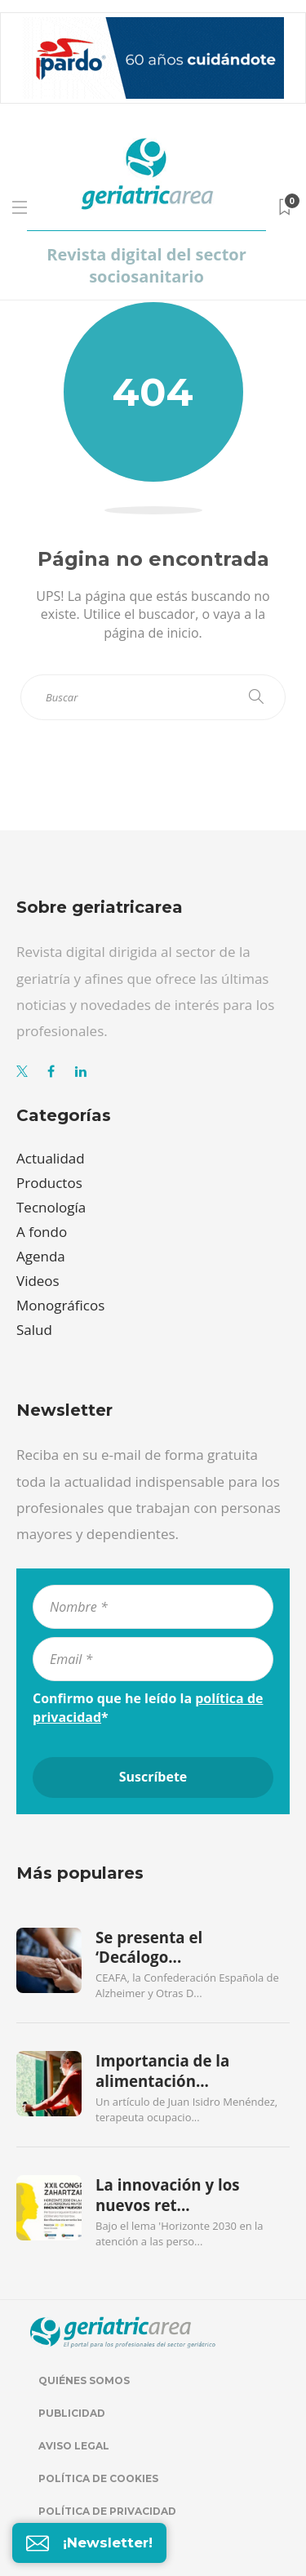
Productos (49, 1182)
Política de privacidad (107, 2511)
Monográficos (60, 1305)
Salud (34, 1329)
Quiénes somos (84, 2380)
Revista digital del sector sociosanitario (146, 265)
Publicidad (71, 2413)
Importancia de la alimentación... (162, 2070)
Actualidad (50, 1158)
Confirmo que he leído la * (148, 1707)
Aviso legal (73, 2446)
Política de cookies (98, 2478)
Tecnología (51, 1207)
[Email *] (153, 1659)
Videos (38, 1280)
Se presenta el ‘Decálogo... (148, 1947)
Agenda (40, 1256)
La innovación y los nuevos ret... (167, 2194)
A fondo (41, 1231)
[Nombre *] (153, 1607)
